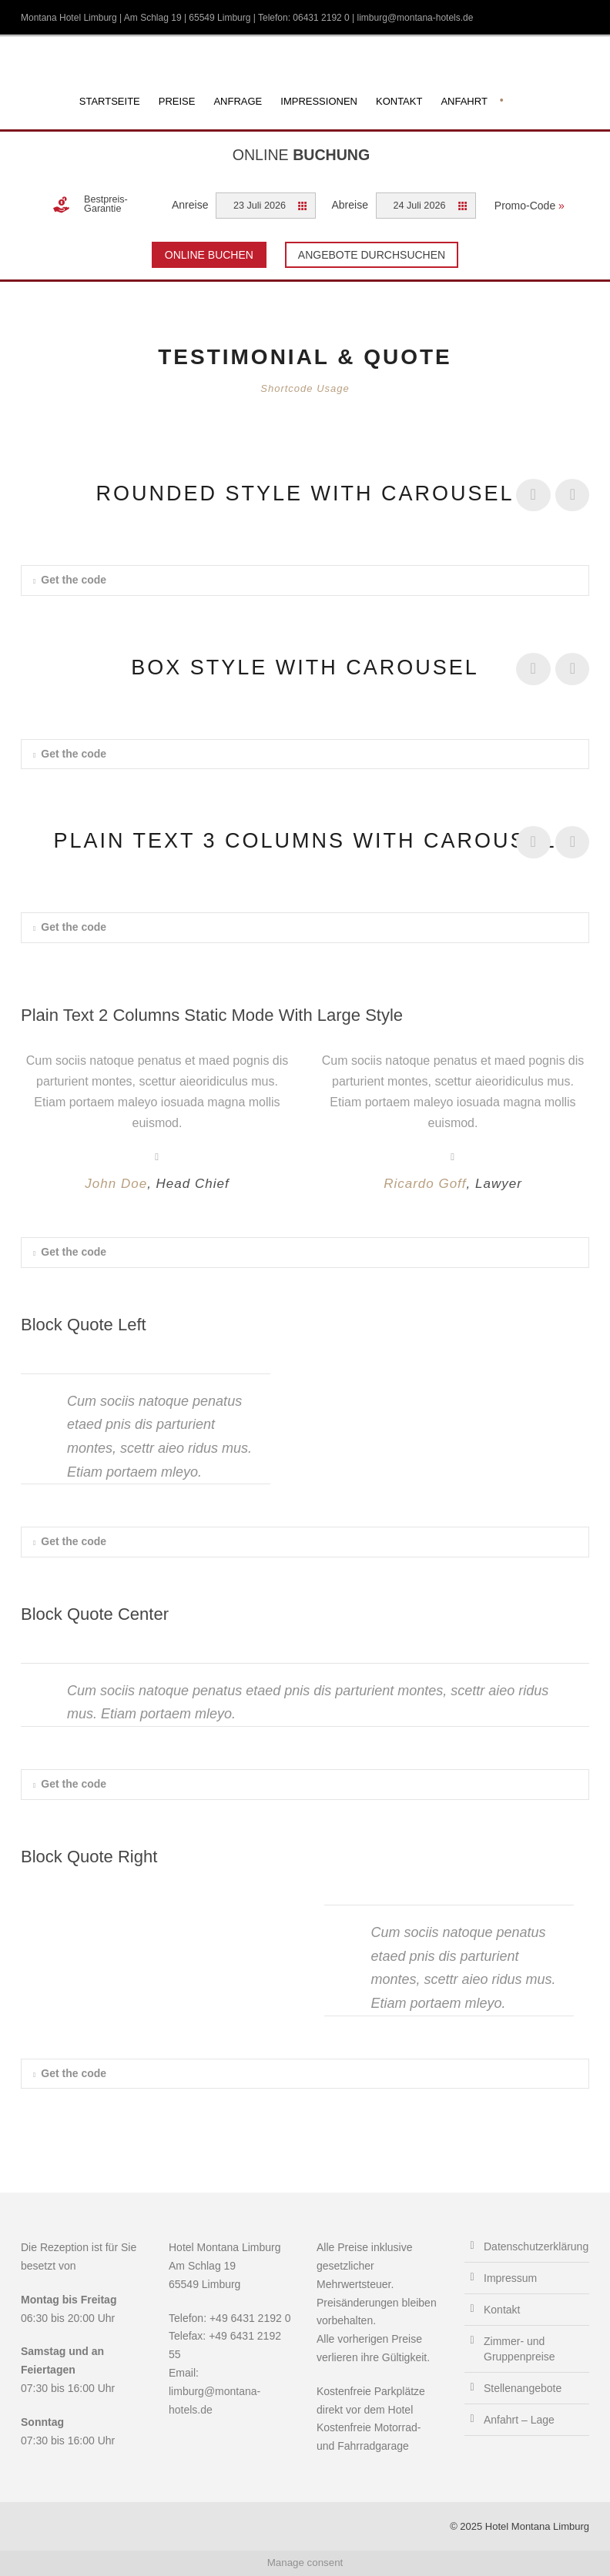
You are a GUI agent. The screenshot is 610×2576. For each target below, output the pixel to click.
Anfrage (237, 101)
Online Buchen (209, 255)
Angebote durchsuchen (371, 255)
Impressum (510, 2278)
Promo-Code (529, 205)
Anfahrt (464, 101)
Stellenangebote (522, 2388)
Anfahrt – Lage (519, 2420)
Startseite (109, 101)
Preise (177, 101)
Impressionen (318, 101)
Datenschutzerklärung (536, 2246)
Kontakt (399, 101)
